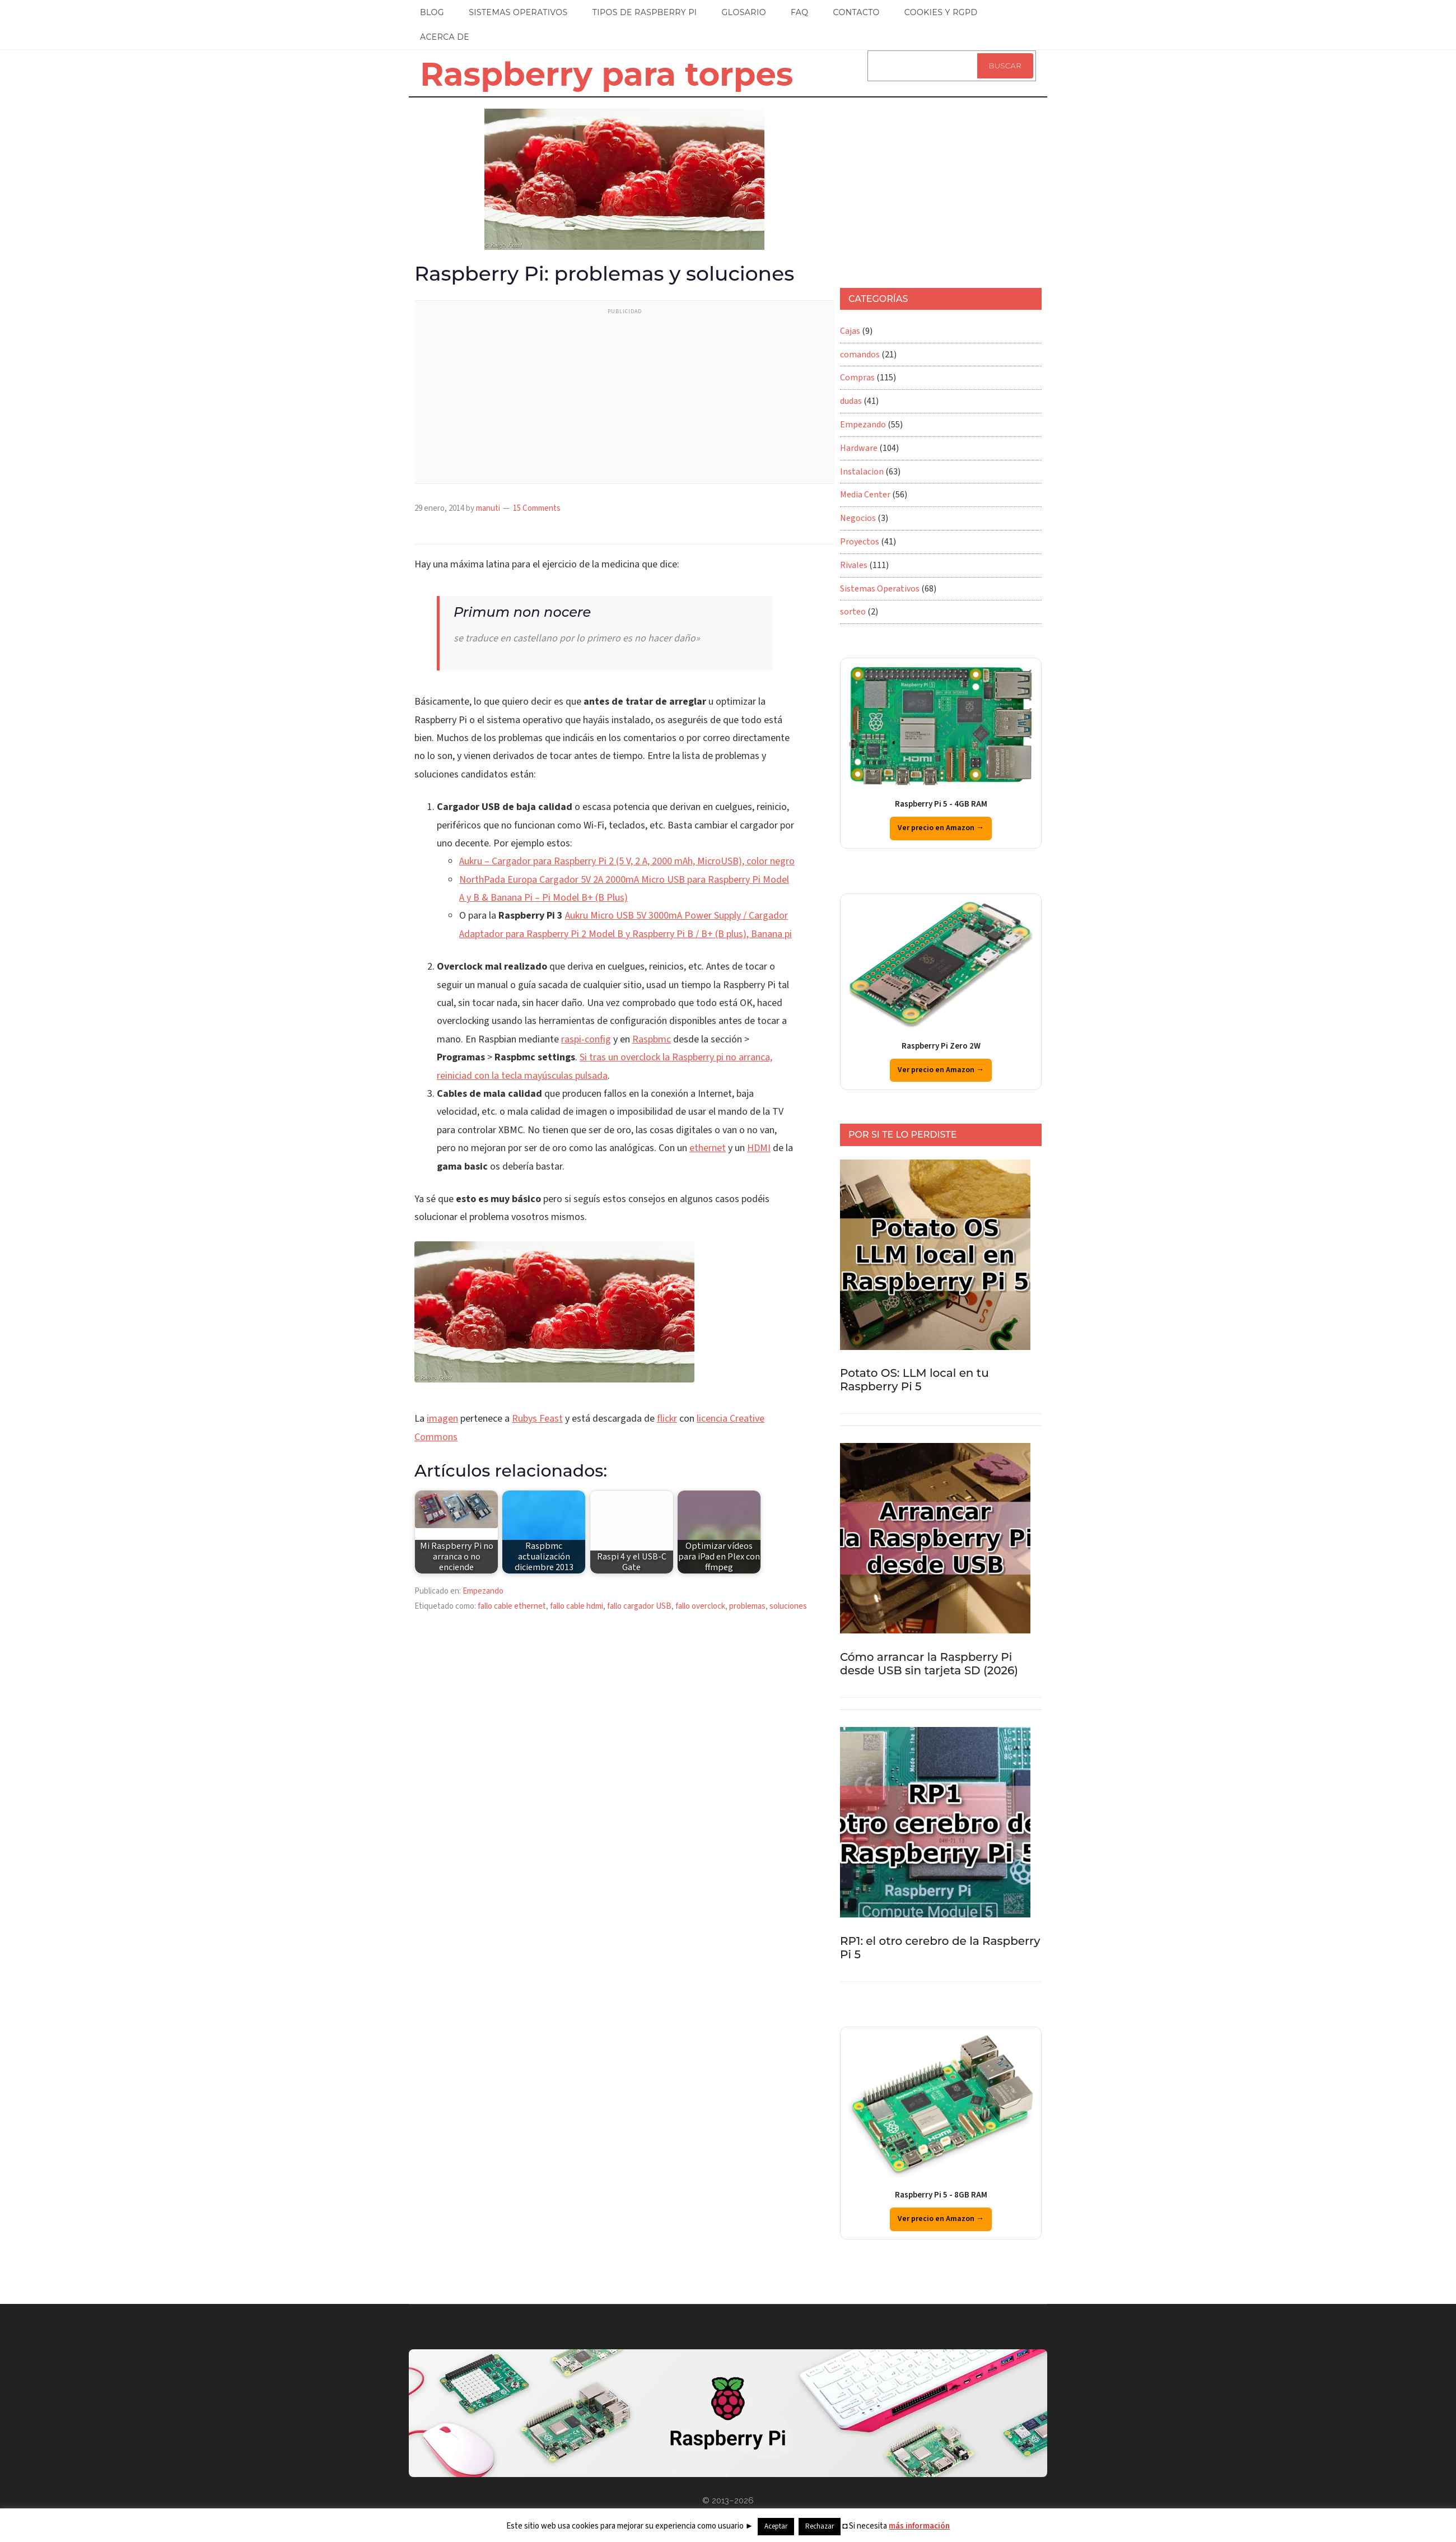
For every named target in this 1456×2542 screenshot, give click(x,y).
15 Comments (537, 508)
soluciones (788, 1606)
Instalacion (862, 471)
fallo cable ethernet (512, 1606)
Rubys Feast (537, 1419)
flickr (667, 1419)
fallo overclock (700, 1606)
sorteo (853, 612)
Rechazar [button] (819, 2526)
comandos (860, 354)
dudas (851, 401)
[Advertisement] (624, 399)
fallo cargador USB (639, 1606)
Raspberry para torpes (606, 74)
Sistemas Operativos (880, 589)
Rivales (853, 565)
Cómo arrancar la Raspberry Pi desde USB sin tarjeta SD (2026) (929, 1663)
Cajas (850, 331)
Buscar (1005, 65)
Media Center (865, 494)
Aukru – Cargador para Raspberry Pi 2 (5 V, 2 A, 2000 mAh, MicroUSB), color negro (627, 861)
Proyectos (859, 542)
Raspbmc (651, 1039)
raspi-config (586, 1039)
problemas (747, 1606)
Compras (857, 377)
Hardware (859, 448)
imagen (442, 1419)
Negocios (858, 518)
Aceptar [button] (775, 2526)
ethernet (707, 1148)
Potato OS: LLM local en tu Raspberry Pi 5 (914, 1379)
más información (919, 2526)
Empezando (483, 1591)
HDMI (759, 1148)
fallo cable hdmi (576, 1606)
